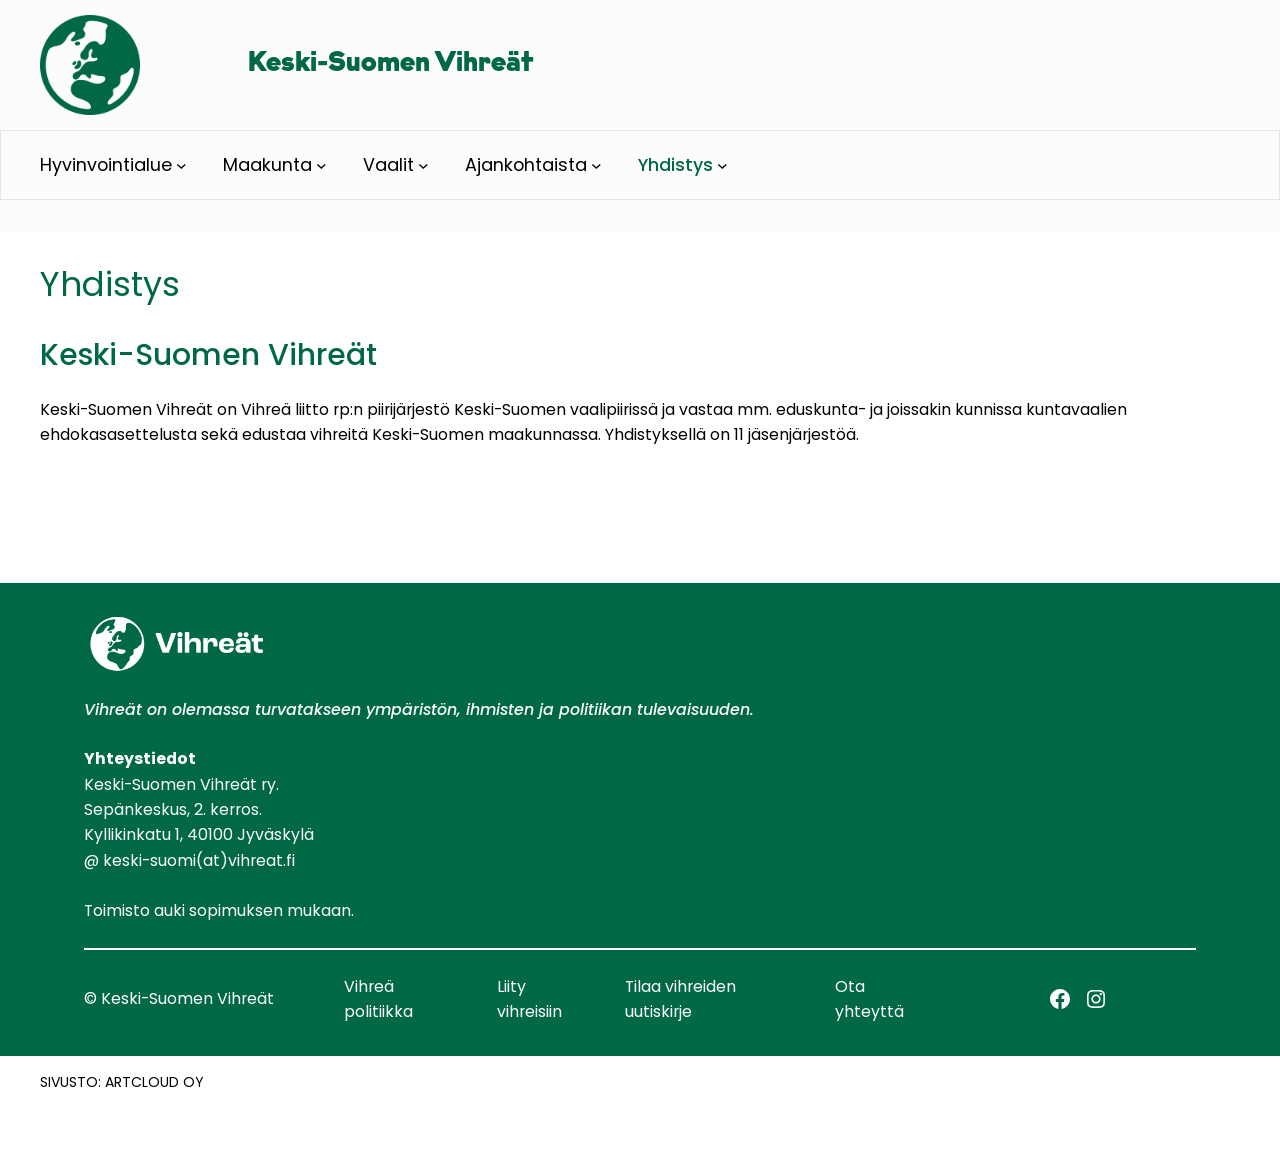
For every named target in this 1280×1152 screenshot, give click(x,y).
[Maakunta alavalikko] (321, 165)
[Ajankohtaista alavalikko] (596, 165)
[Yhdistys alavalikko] (722, 165)
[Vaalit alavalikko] (423, 165)
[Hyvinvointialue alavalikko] (181, 165)
